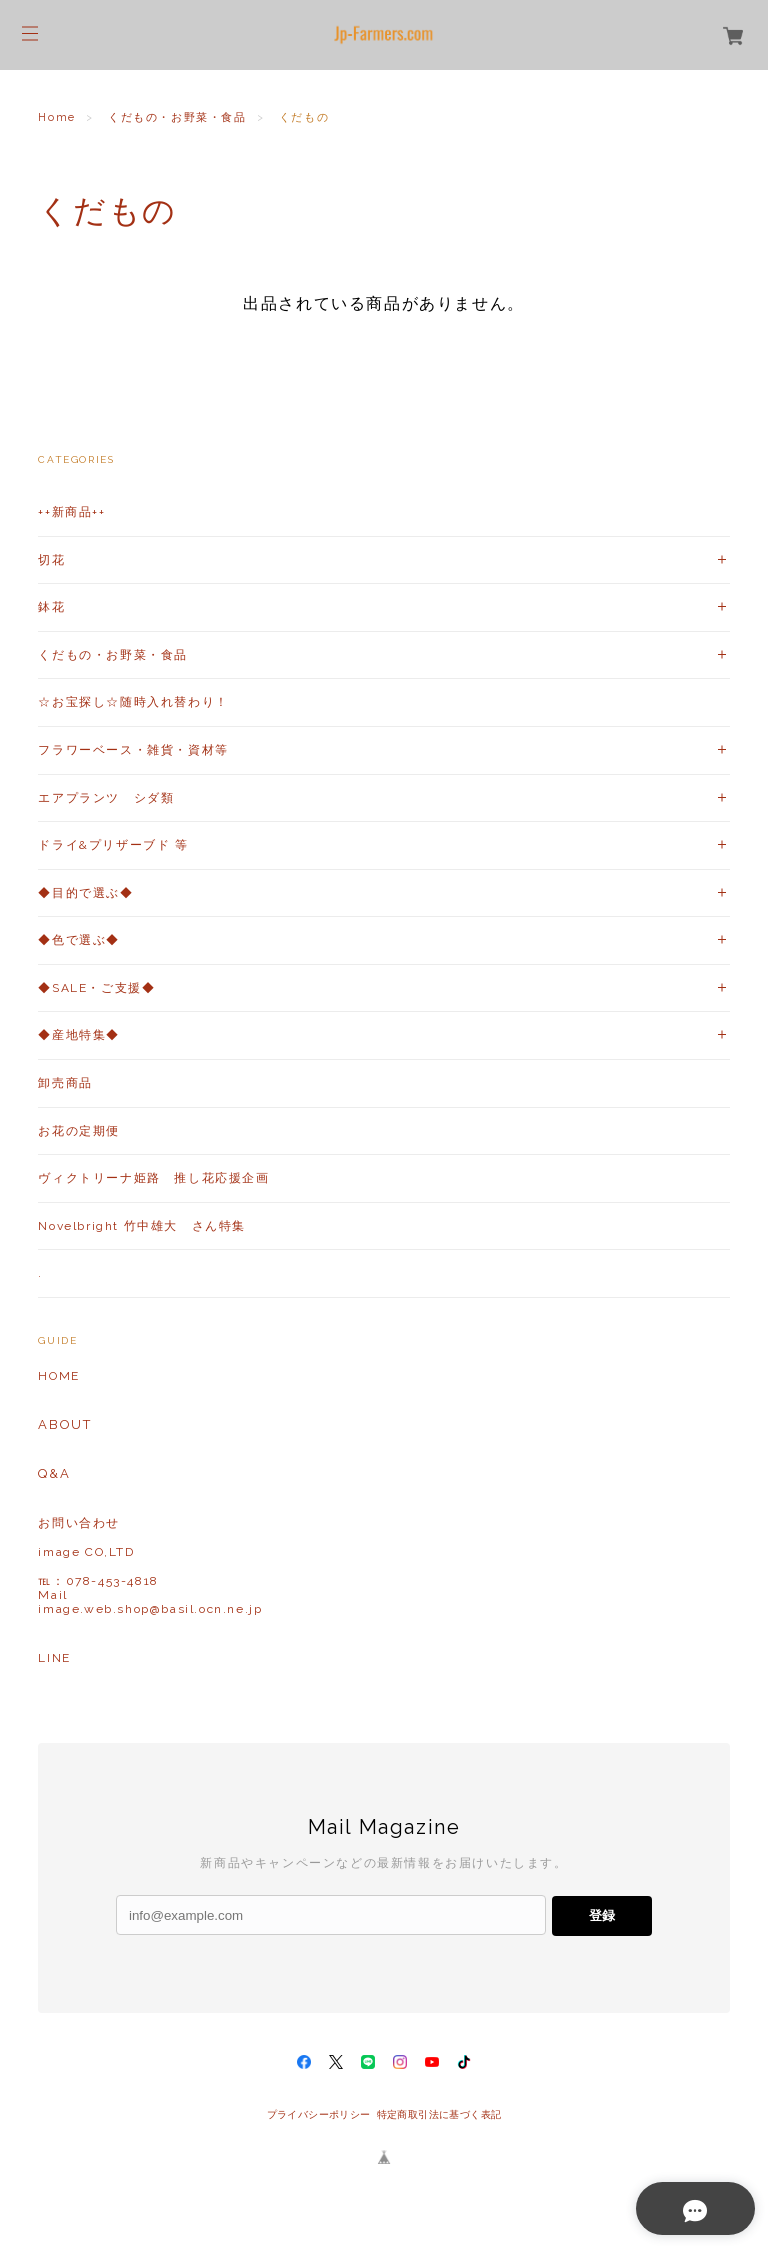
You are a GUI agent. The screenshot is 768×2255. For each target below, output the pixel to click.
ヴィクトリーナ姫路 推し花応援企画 (153, 1178)
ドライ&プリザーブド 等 (113, 845)
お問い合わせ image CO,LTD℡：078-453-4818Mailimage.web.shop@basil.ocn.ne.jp (150, 1566)
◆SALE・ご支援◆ (96, 988)
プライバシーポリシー (319, 2114)
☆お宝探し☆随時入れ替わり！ (133, 702)
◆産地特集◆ (79, 1035)
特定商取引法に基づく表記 (439, 2114)
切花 (51, 560)
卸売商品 (65, 1083)
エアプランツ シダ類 (106, 798)
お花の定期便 (79, 1131)
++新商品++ (71, 512)
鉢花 (51, 607)
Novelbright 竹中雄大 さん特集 (142, 1226)
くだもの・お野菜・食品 (177, 117)
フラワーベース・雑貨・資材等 (133, 750)
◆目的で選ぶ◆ (85, 893)
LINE (54, 1658)
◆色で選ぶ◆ (79, 940)
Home (56, 117)
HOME (58, 1376)
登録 (602, 1915)
